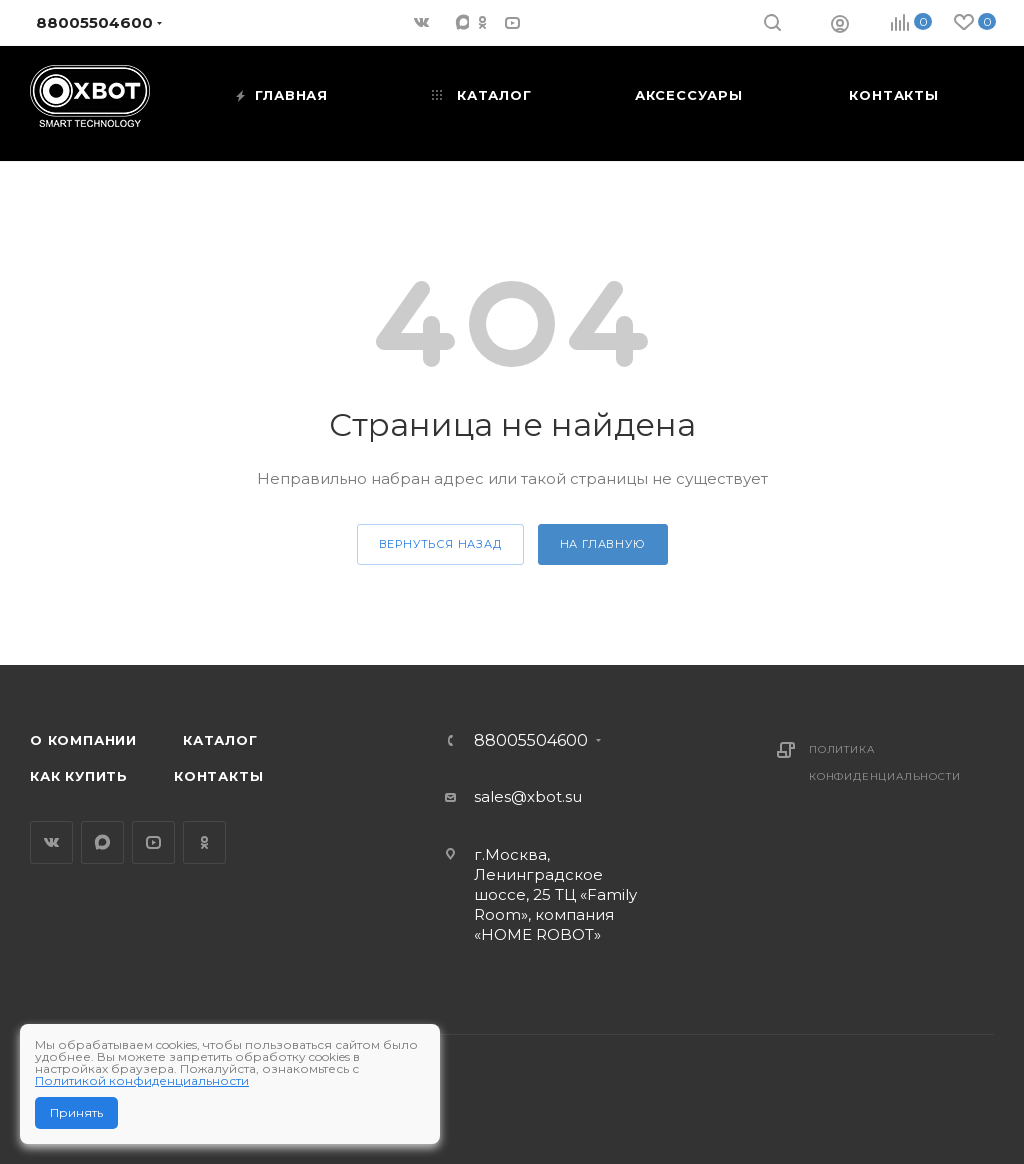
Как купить (79, 776)
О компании (83, 740)
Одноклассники (204, 842)
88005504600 (531, 741)
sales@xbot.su (528, 796)
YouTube (153, 842)
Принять (76, 1112)
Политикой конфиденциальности (142, 1080)
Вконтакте (51, 842)
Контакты (218, 776)
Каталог (220, 740)
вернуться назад (440, 544)
